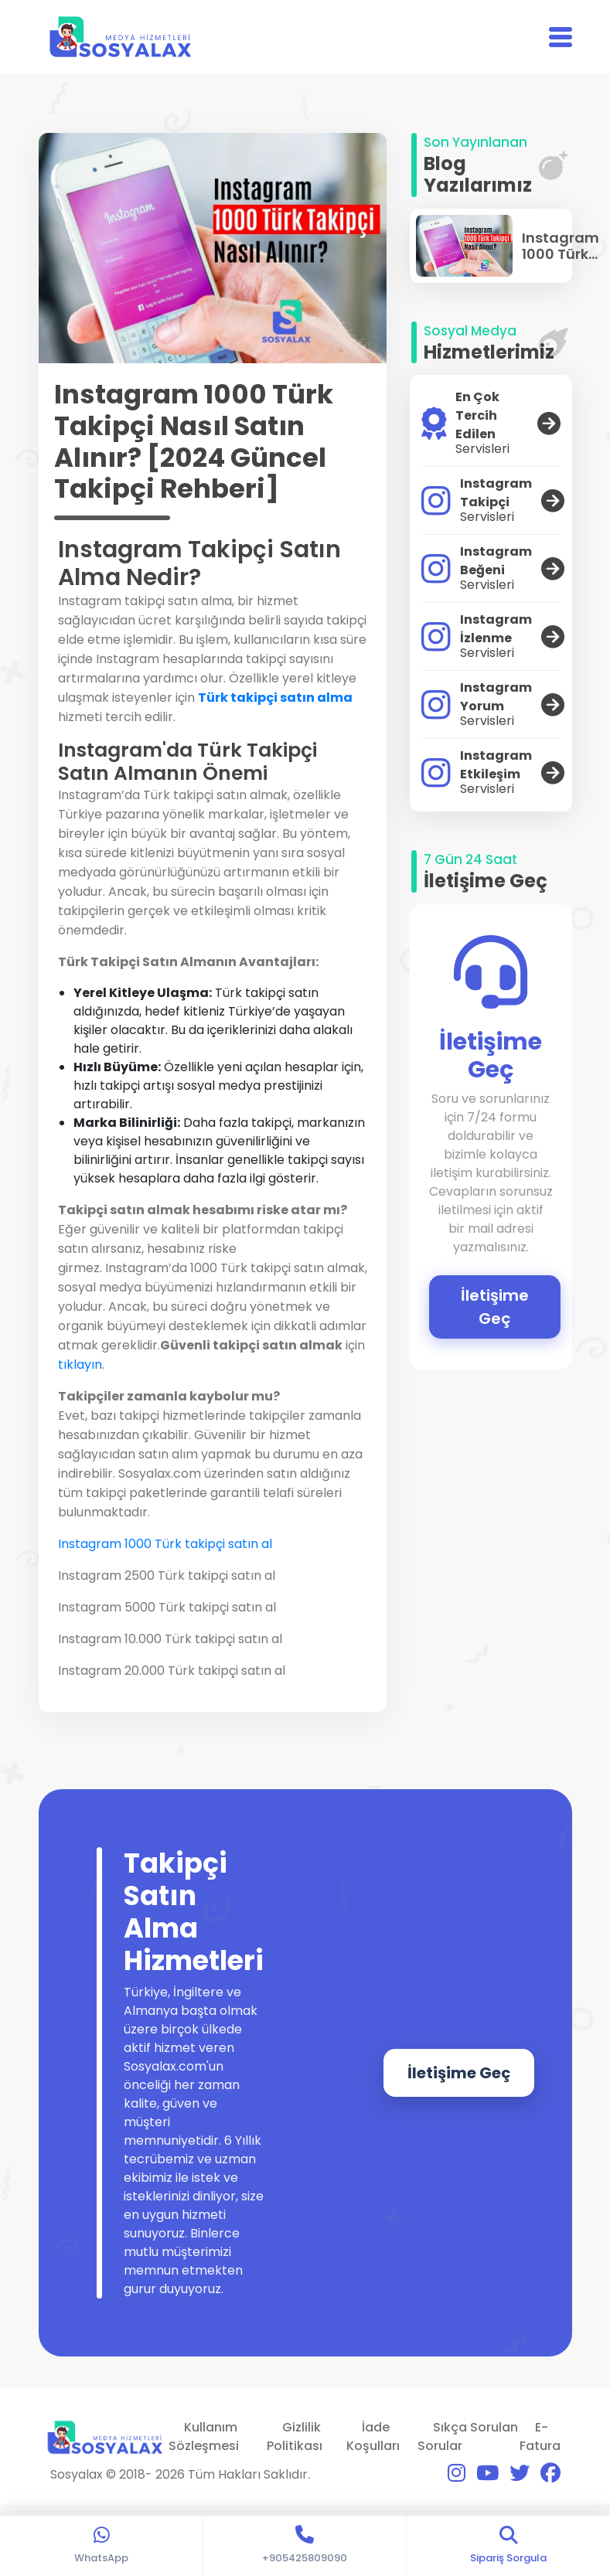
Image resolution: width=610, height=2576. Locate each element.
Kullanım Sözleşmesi (204, 2436)
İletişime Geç (495, 1307)
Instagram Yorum (496, 704)
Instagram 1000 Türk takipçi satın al (165, 1544)
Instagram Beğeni (496, 568)
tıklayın (80, 1364)
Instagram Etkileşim (496, 772)
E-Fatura (540, 2436)
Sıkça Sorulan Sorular (467, 2436)
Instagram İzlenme (496, 636)
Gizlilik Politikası (294, 2436)
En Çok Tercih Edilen (491, 423)
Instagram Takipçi (496, 500)
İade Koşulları (373, 2436)
